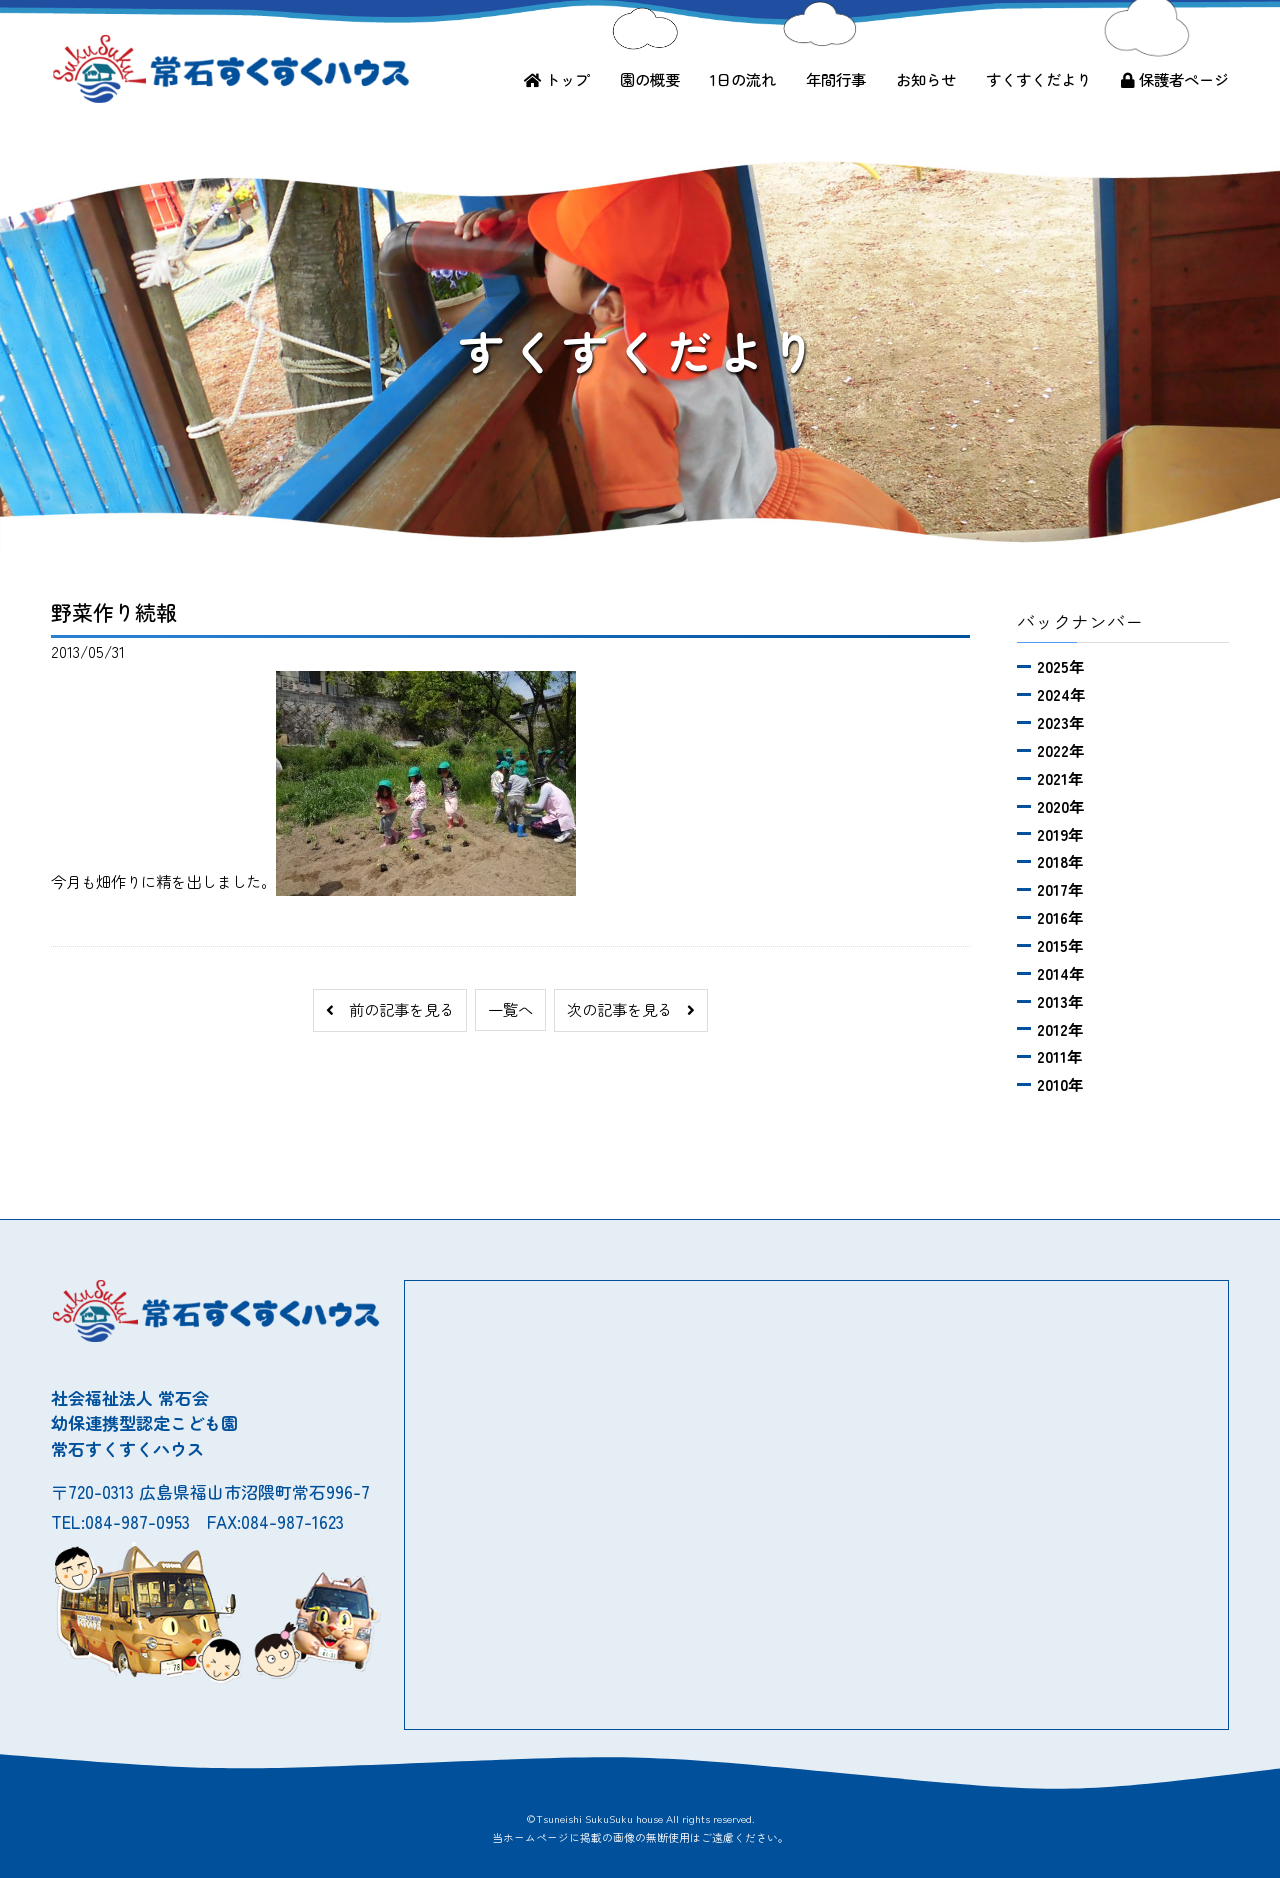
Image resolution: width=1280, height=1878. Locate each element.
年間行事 (836, 79)
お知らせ (926, 79)
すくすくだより (1038, 79)
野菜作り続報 (114, 612)
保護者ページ (1175, 79)
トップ (557, 79)
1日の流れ (743, 79)
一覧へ (510, 1009)
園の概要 (650, 79)
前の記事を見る (390, 1009)
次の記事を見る (631, 1009)
